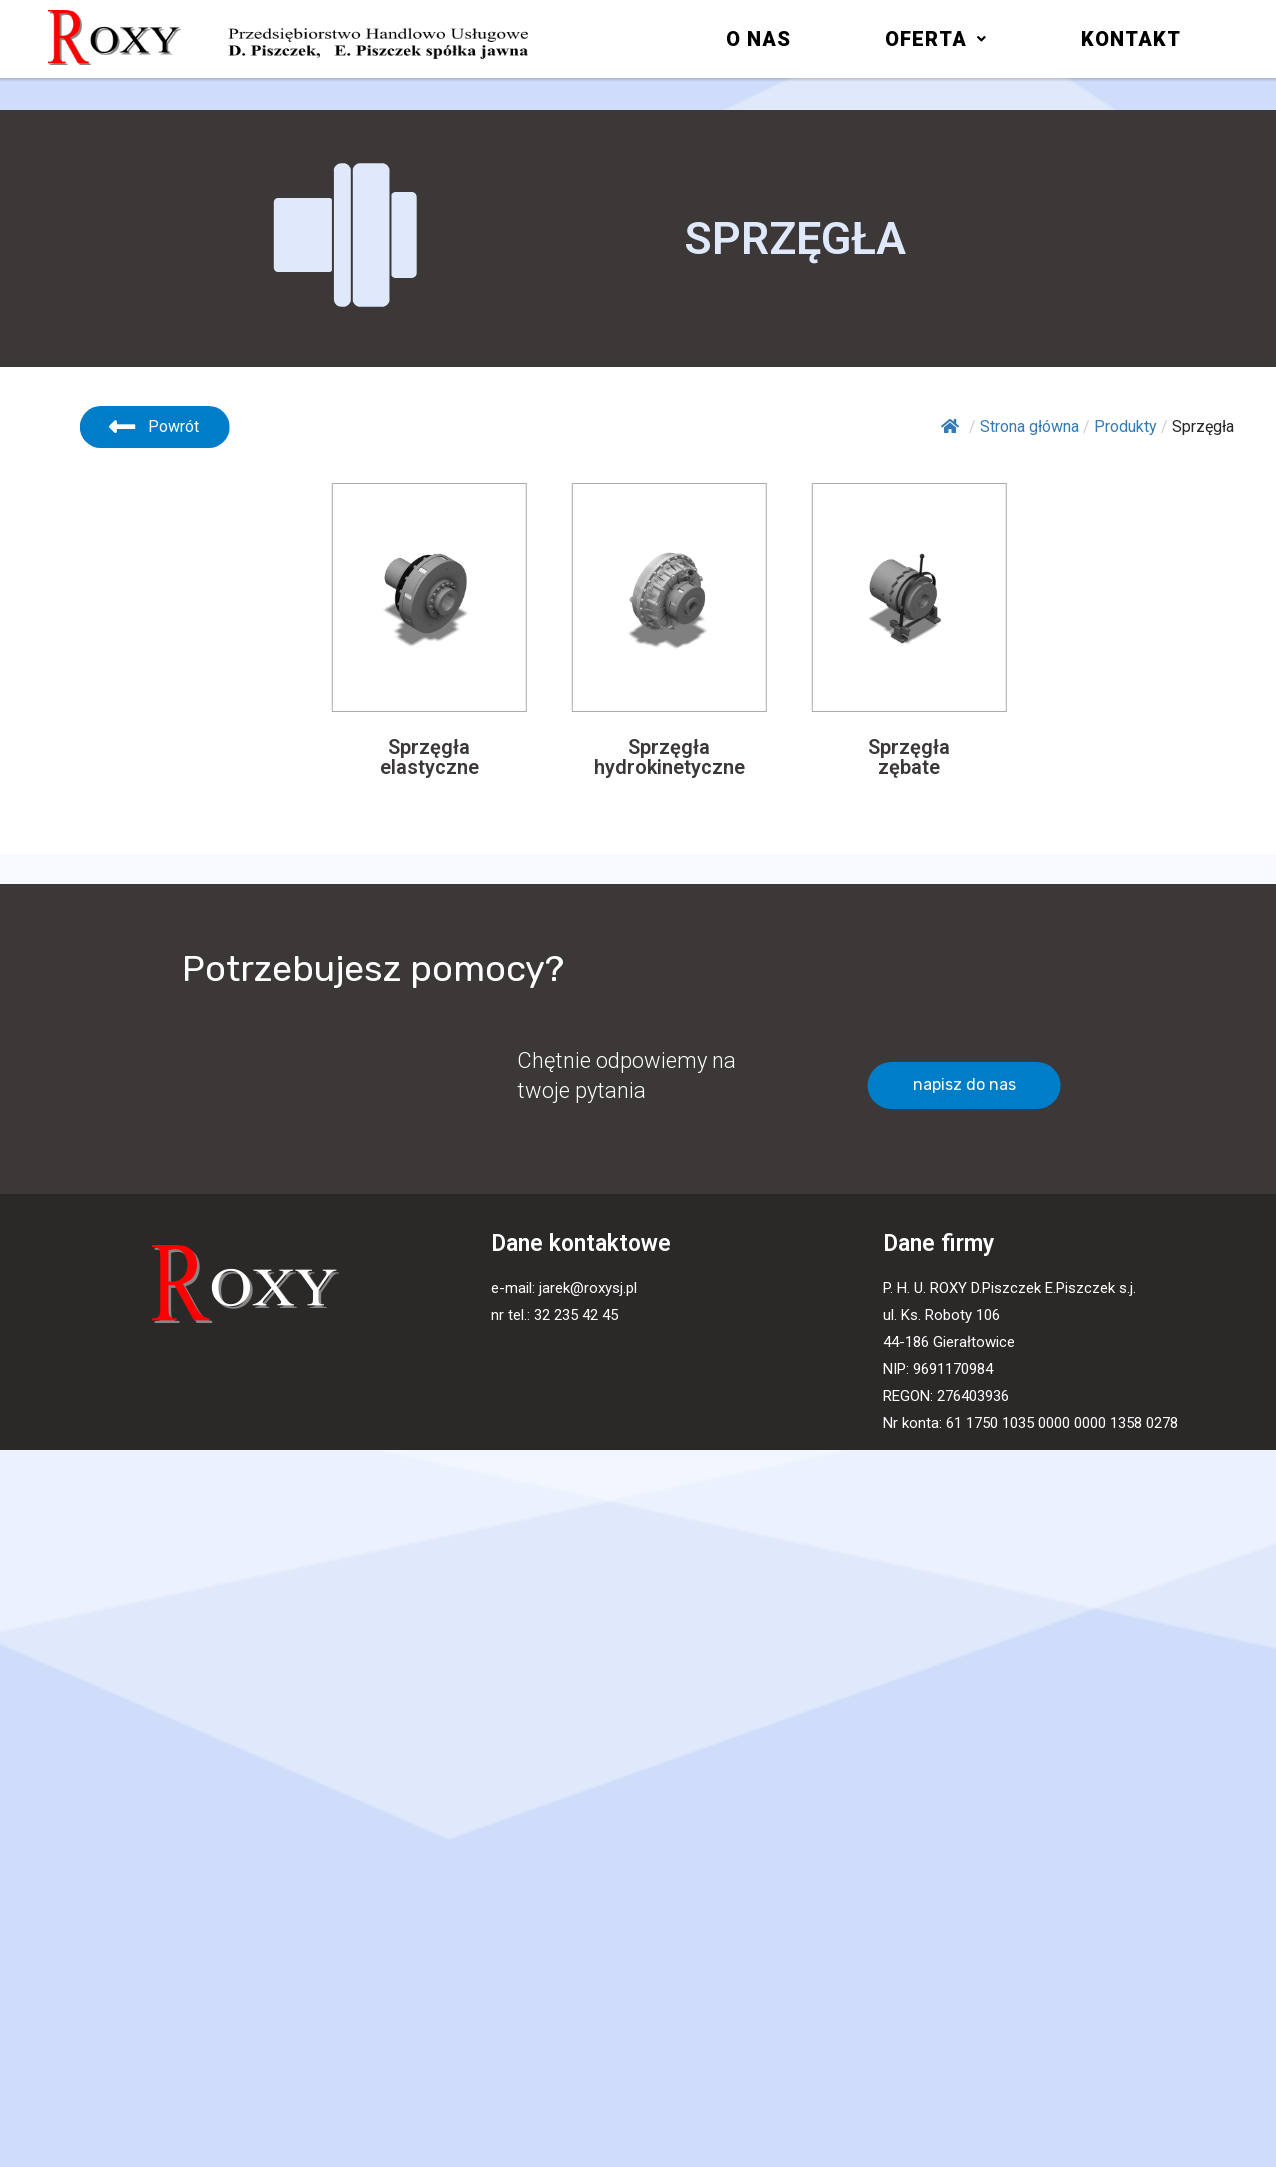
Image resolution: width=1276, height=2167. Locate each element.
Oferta (936, 39)
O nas (758, 39)
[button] (936, 39)
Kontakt (1131, 39)
